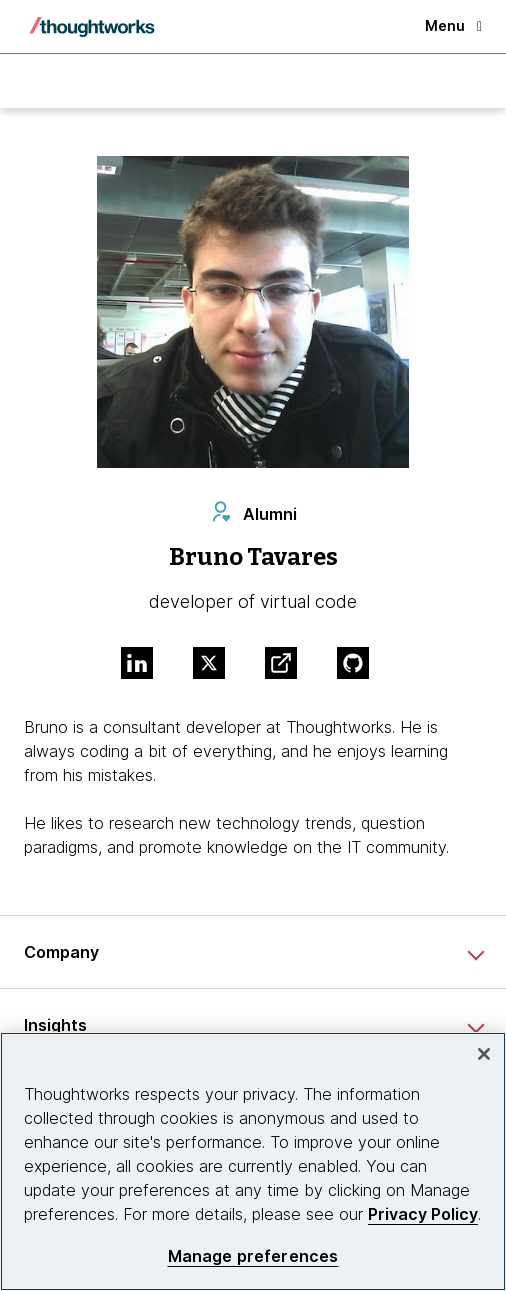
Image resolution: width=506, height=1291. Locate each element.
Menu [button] (453, 25)
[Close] (484, 1054)
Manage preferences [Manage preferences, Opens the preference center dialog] (253, 1256)
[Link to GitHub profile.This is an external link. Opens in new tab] (361, 665)
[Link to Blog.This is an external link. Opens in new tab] (289, 665)
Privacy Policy (423, 1214)
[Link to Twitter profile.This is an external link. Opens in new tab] (217, 665)
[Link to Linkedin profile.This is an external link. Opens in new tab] (145, 665)
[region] (253, 1161)
